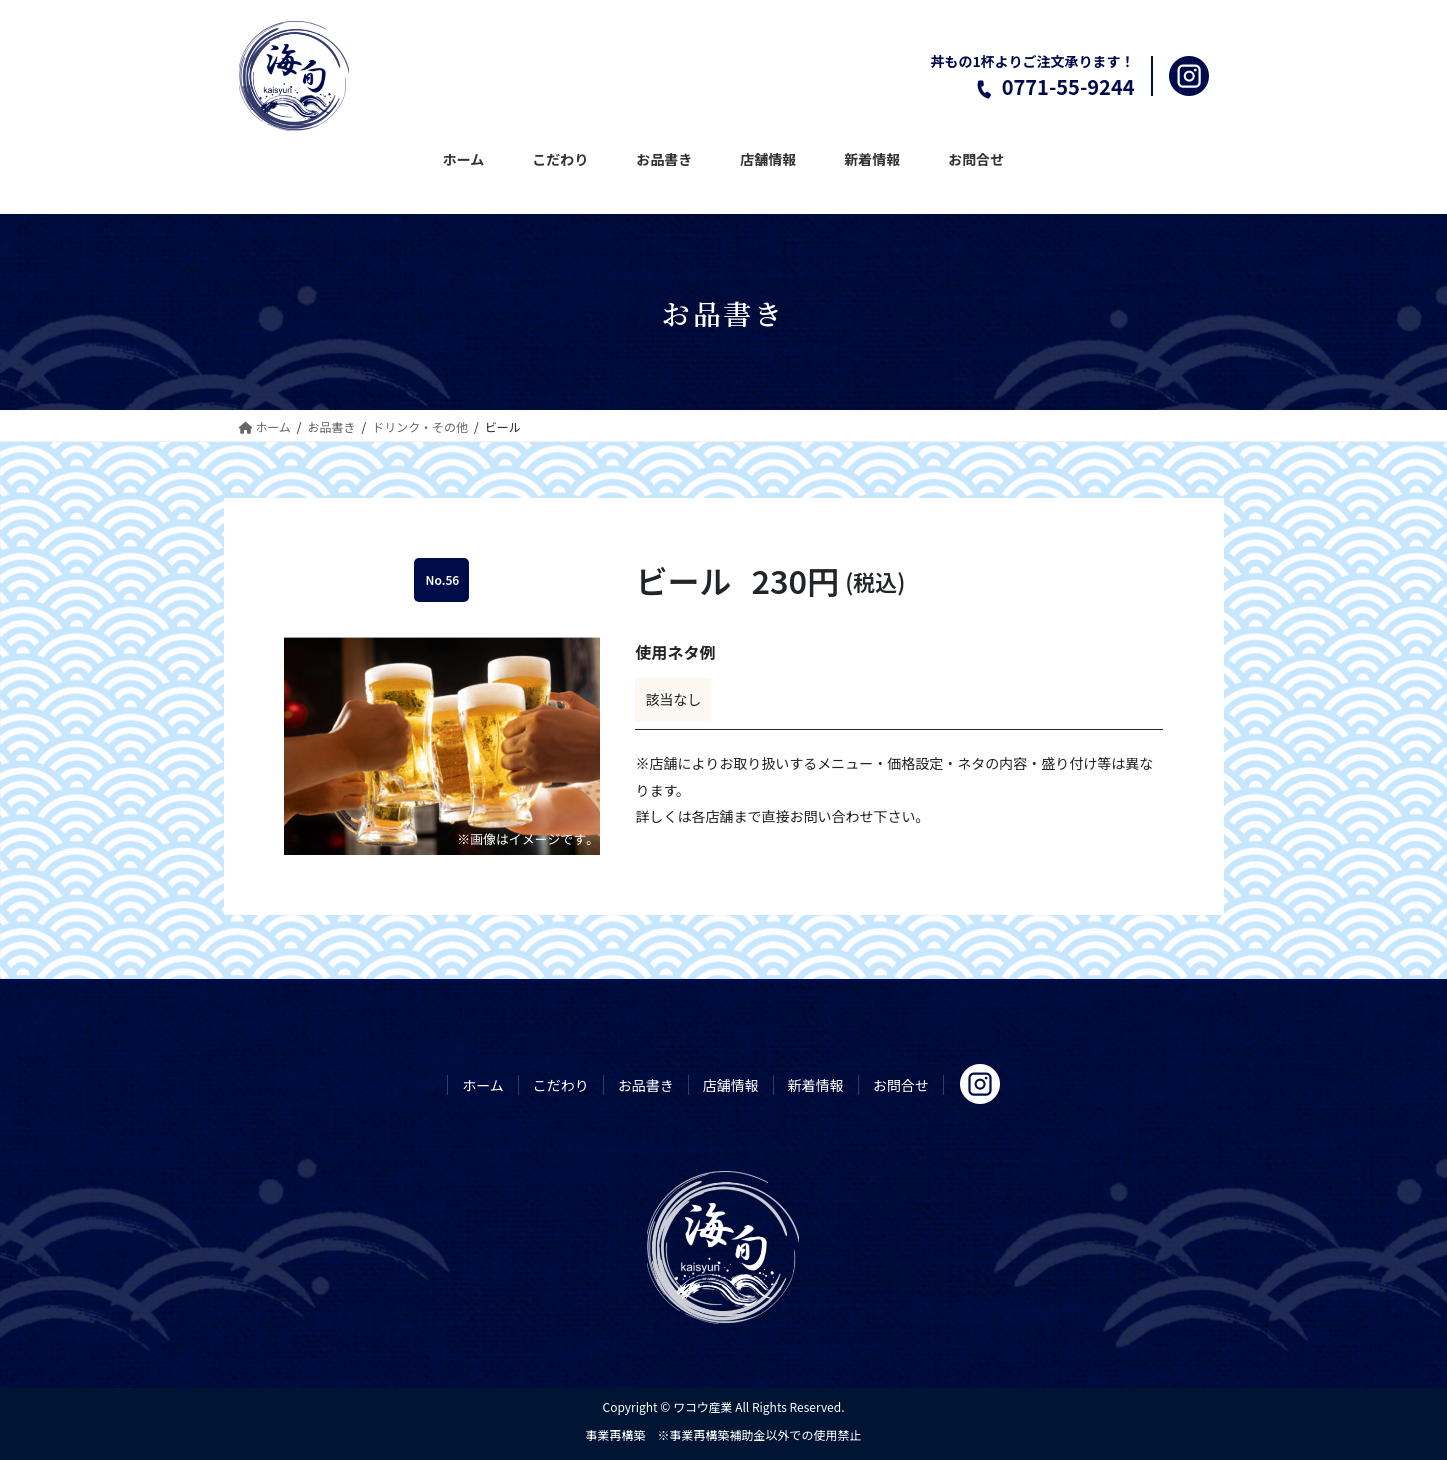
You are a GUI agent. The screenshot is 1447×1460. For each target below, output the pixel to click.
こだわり (561, 1085)
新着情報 (816, 1085)
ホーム (483, 1085)
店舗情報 (731, 1085)
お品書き (646, 1085)
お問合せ (901, 1085)
